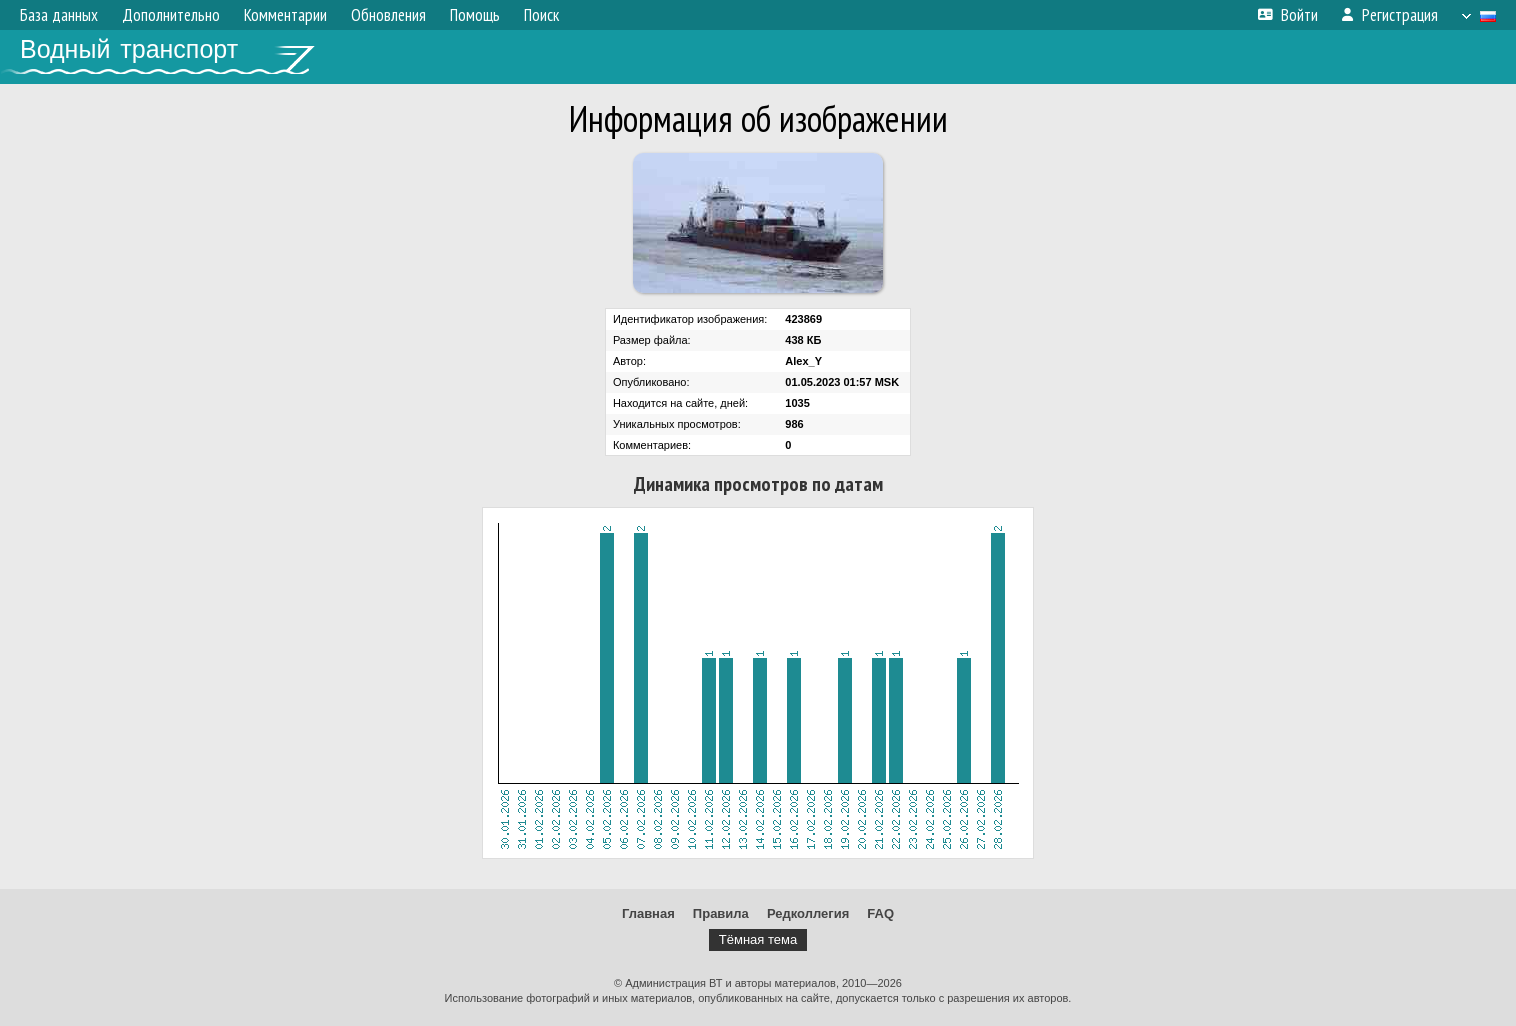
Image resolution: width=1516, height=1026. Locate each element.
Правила (721, 913)
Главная (648, 913)
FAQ (880, 913)
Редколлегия (808, 913)
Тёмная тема (758, 939)
